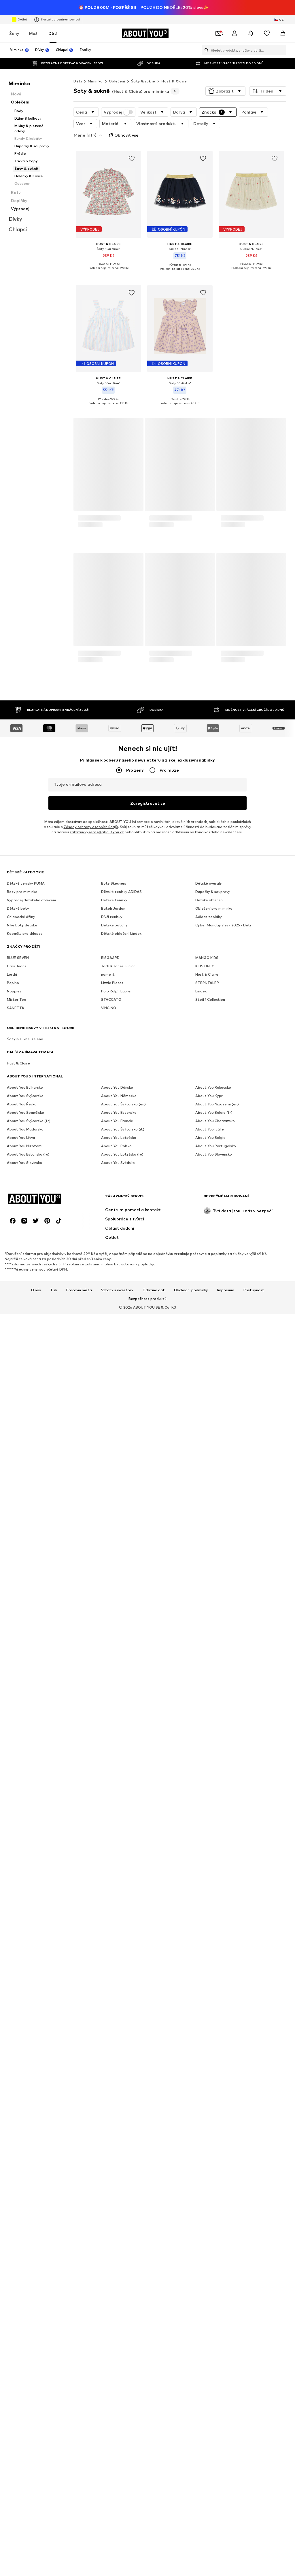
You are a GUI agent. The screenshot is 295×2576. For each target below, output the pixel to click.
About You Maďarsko (25, 1113)
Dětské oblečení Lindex (121, 917)
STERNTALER (207, 966)
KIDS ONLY (204, 949)
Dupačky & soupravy (212, 875)
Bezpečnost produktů (147, 1282)
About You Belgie (210, 1121)
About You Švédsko (118, 1146)
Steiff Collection (210, 983)
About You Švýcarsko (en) (123, 1088)
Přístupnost (253, 1274)
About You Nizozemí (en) (217, 1088)
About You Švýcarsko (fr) (28, 1104)
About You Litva (21, 1121)
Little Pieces (112, 966)
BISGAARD (110, 941)
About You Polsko (116, 1129)
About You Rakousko (213, 1071)
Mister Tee (16, 983)
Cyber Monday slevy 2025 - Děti (223, 909)
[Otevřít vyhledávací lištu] (205, 35)
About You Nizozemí (24, 1129)
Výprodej (118, 97)
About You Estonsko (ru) (28, 1138)
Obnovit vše (123, 120)
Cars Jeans (16, 949)
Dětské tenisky (114, 883)
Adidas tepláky (208, 900)
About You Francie (117, 1104)
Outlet (19, 4)
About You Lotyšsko (118, 1121)
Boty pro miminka (22, 875)
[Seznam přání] (266, 18)
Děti (52, 18)
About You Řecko (22, 1088)
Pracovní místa (79, 1274)
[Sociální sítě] (12, 1204)
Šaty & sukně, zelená (25, 1022)
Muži (34, 18)
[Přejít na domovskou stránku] (145, 18)
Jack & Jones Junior (118, 949)
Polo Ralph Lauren (117, 975)
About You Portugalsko (215, 1129)
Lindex (201, 975)
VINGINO (108, 991)
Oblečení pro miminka (213, 892)
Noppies (14, 975)
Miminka (95, 66)
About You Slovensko (213, 1138)
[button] (225, 76)
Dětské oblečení (209, 883)
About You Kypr (209, 1079)
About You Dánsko (117, 1071)
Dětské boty (18, 892)
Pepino (13, 966)
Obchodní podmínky (191, 1274)
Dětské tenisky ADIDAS (121, 875)
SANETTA (15, 991)
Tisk (53, 1274)
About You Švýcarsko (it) (122, 1113)
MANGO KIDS (206, 941)
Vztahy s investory (117, 1274)
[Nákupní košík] (282, 18)
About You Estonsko (119, 1096)
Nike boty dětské (22, 909)
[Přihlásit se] (234, 18)
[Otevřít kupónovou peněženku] (218, 18)
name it (108, 958)
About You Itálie (209, 1113)
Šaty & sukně (143, 66)
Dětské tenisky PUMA (26, 867)
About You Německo (119, 1079)
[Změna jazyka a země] (279, 4)
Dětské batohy (114, 909)
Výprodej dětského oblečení (31, 883)
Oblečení (117, 66)
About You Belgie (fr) (213, 1096)
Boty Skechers (113, 867)
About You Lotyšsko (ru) (122, 1138)
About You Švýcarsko (25, 1079)
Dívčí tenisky (111, 900)
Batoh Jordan (113, 892)
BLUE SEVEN (18, 941)
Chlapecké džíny (21, 900)
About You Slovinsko (24, 1146)
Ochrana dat (154, 1274)
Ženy (14, 18)
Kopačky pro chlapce (25, 917)
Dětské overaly (208, 867)
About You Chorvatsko (215, 1104)
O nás (36, 1274)
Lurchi (12, 958)
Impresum (225, 1274)
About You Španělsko (25, 1096)
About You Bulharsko (25, 1071)
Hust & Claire (174, 66)
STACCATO (111, 983)
